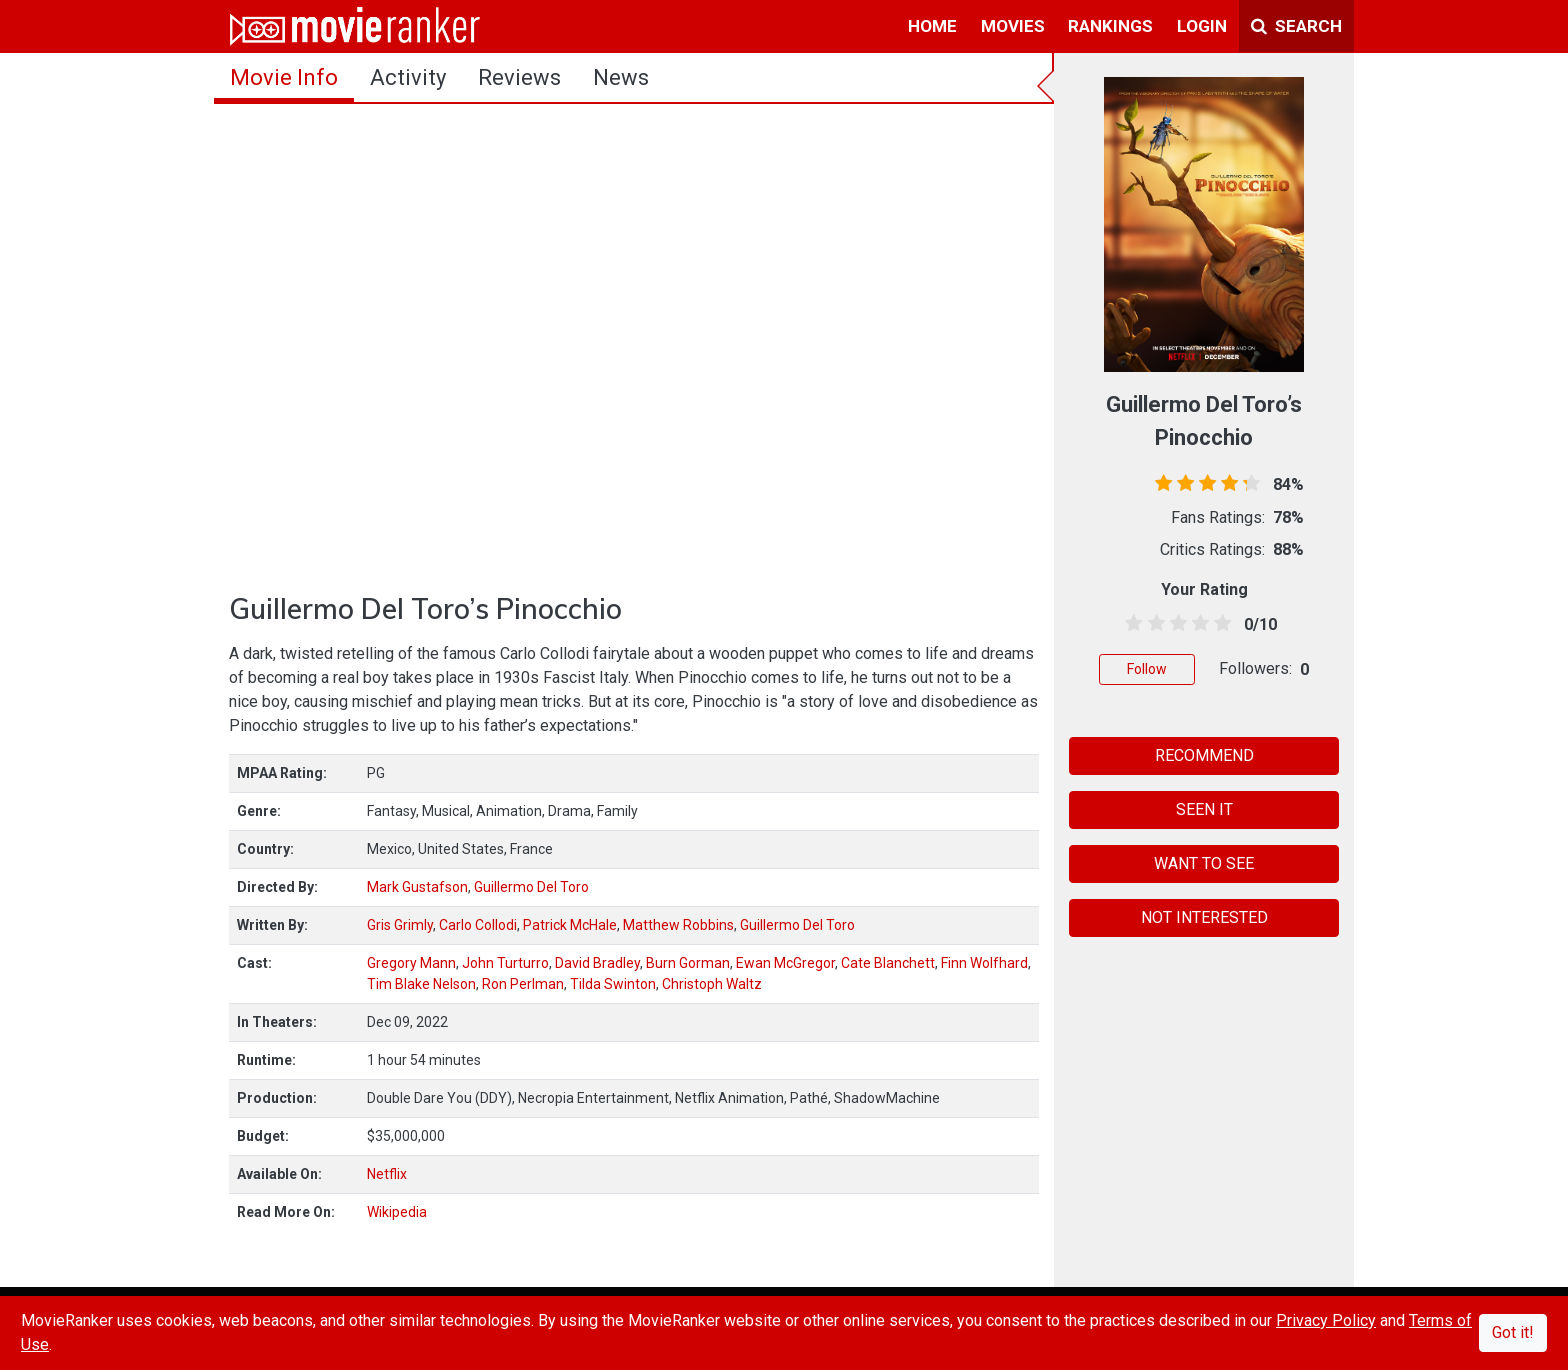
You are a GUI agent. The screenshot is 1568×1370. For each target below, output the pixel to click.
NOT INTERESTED (1204, 917)
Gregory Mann (411, 963)
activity (408, 77)
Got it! (1513, 1332)
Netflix (387, 1174)
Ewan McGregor (785, 963)
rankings (1110, 26)
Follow (1147, 669)
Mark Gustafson (417, 887)
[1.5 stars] (1152, 624)
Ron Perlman (523, 984)
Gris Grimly (400, 925)
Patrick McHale (570, 925)
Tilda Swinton (613, 984)
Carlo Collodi (478, 925)
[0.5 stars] (1130, 624)
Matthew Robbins (678, 925)
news (621, 77)
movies (1013, 26)
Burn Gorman (688, 963)
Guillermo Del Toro (531, 887)
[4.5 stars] (1219, 624)
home (932, 26)
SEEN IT (1204, 809)
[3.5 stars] (1197, 624)
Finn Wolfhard (984, 963)
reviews (519, 77)
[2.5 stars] (1174, 624)
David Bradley (597, 963)
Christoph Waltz (712, 984)
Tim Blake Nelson (421, 984)
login (1202, 26)
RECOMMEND (1204, 755)
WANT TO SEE (1204, 863)
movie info (284, 77)
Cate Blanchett (888, 963)
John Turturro (505, 963)
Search (1296, 26)
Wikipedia (397, 1212)
